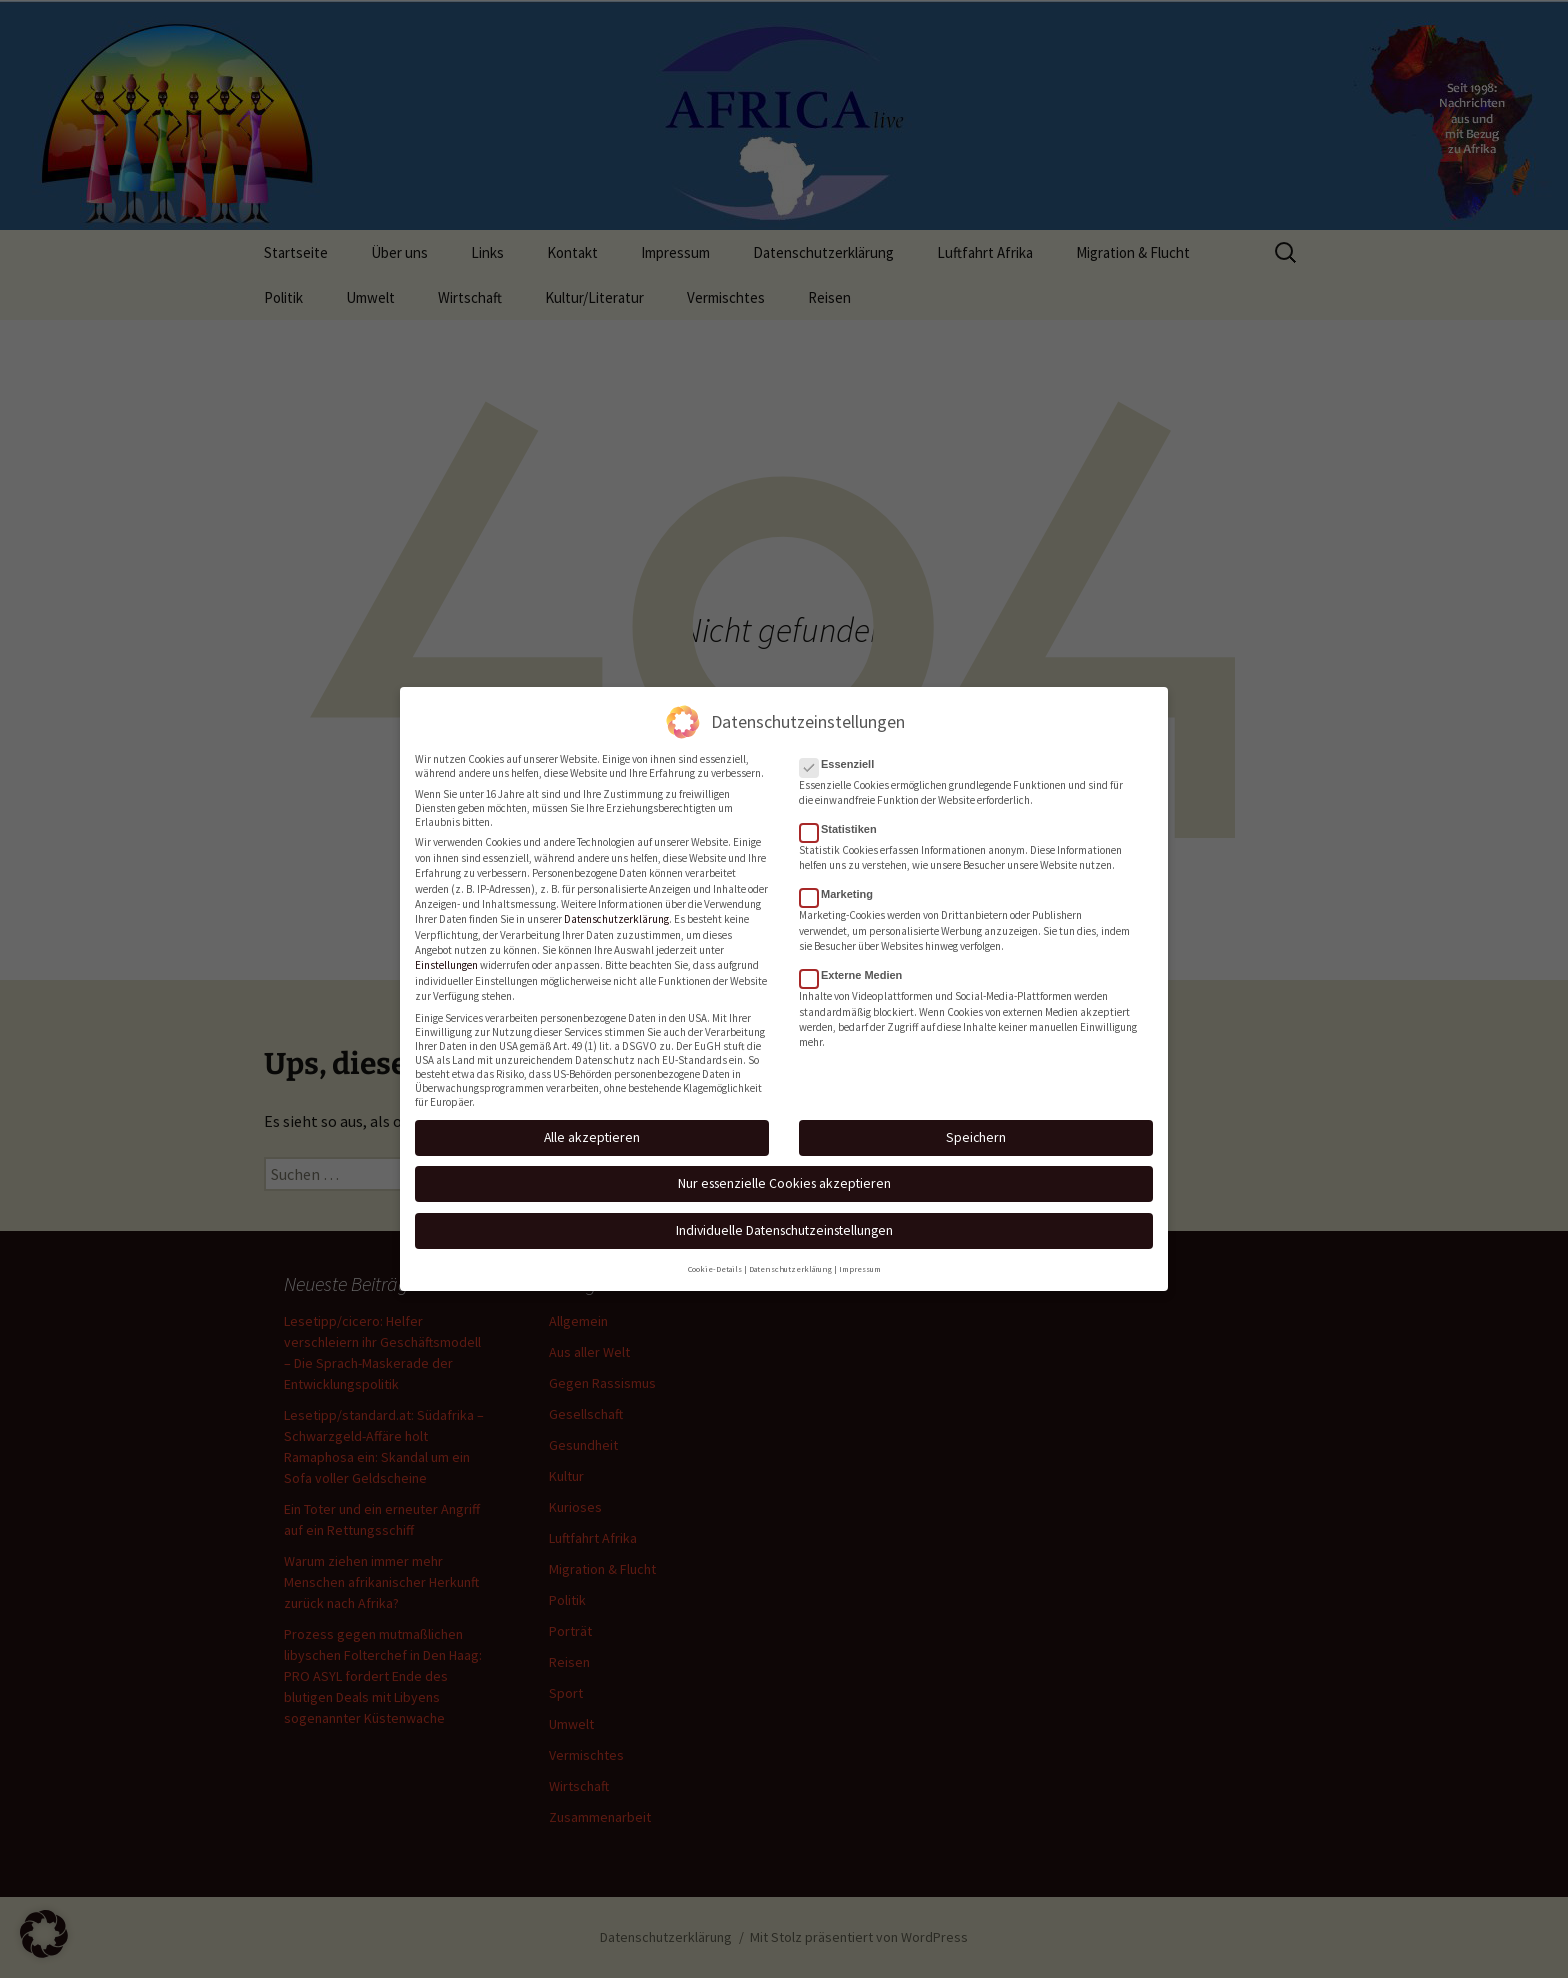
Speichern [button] (976, 1134)
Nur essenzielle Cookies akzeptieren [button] (784, 1180)
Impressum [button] (860, 1265)
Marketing (842, 891)
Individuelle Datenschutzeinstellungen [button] (784, 1226)
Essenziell (843, 760)
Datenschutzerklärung (616, 916)
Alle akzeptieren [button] (592, 1134)
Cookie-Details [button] (715, 1265)
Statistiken (844, 826)
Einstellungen (446, 962)
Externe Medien (857, 972)
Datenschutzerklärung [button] (790, 1265)
